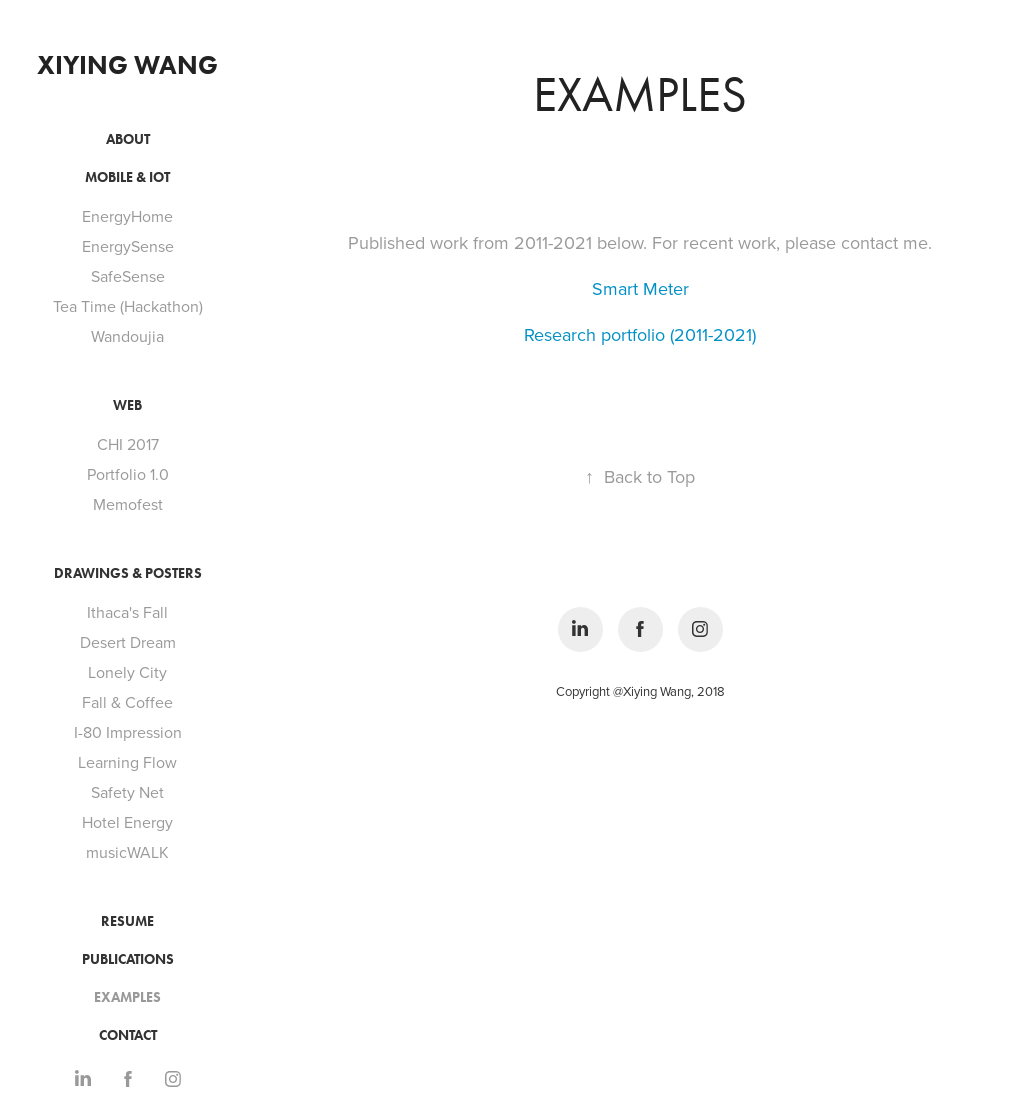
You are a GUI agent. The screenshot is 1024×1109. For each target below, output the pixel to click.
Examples (127, 997)
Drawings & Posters (128, 573)
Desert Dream (128, 642)
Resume (127, 921)
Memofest (128, 504)
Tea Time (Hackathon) (128, 306)
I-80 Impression (128, 732)
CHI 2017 (128, 444)
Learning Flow (127, 762)
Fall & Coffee (127, 702)
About (128, 139)
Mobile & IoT (127, 177)
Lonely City (127, 672)
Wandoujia (127, 336)
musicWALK (127, 852)
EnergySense (128, 246)
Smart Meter (640, 288)
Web (127, 405)
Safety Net (127, 792)
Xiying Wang (127, 65)
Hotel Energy (127, 822)
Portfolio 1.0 (128, 474)
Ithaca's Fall (127, 612)
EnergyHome (127, 216)
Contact (128, 1035)
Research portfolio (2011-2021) (640, 334)
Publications (128, 959)
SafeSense (128, 276)
